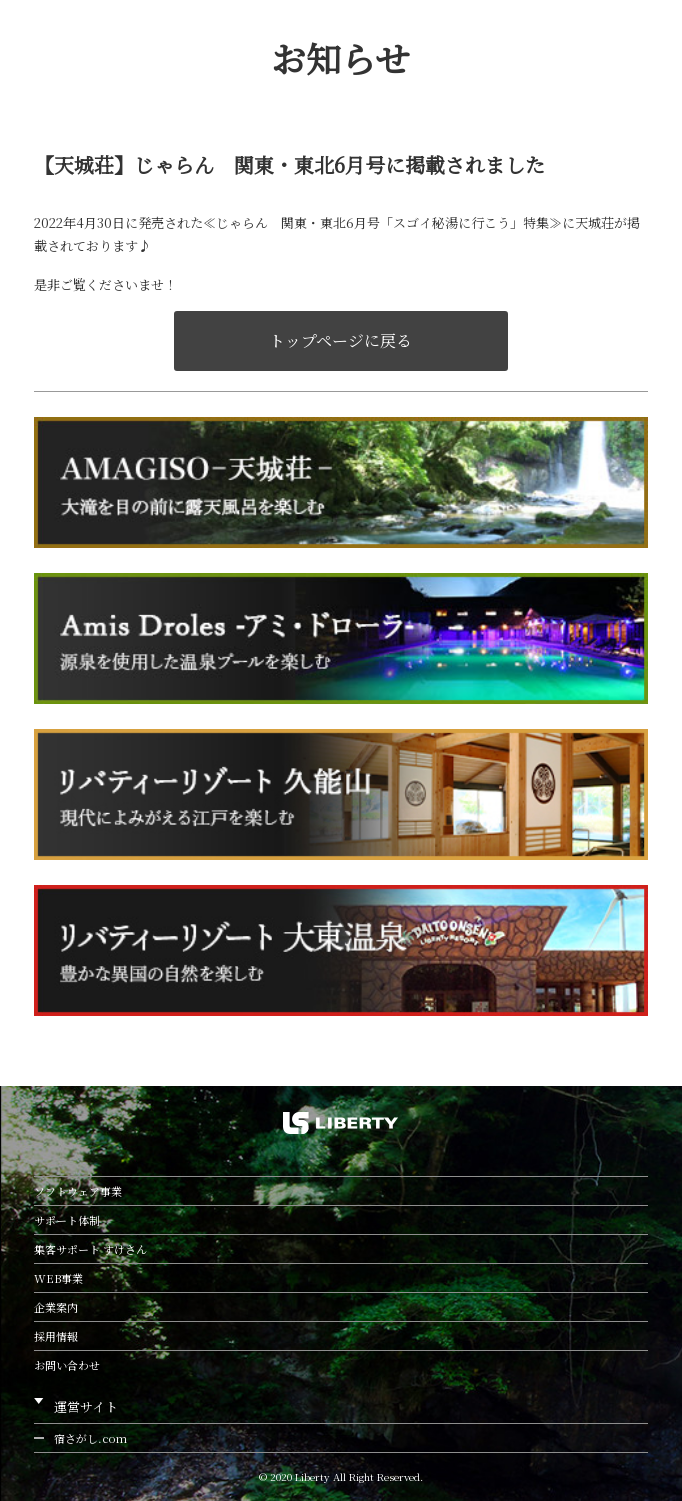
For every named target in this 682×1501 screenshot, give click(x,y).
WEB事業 (58, 1278)
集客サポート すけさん (90, 1249)
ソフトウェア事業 (78, 1191)
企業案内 (56, 1307)
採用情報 (56, 1336)
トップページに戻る (340, 340)
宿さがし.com (90, 1438)
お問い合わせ (67, 1365)
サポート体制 (67, 1220)
